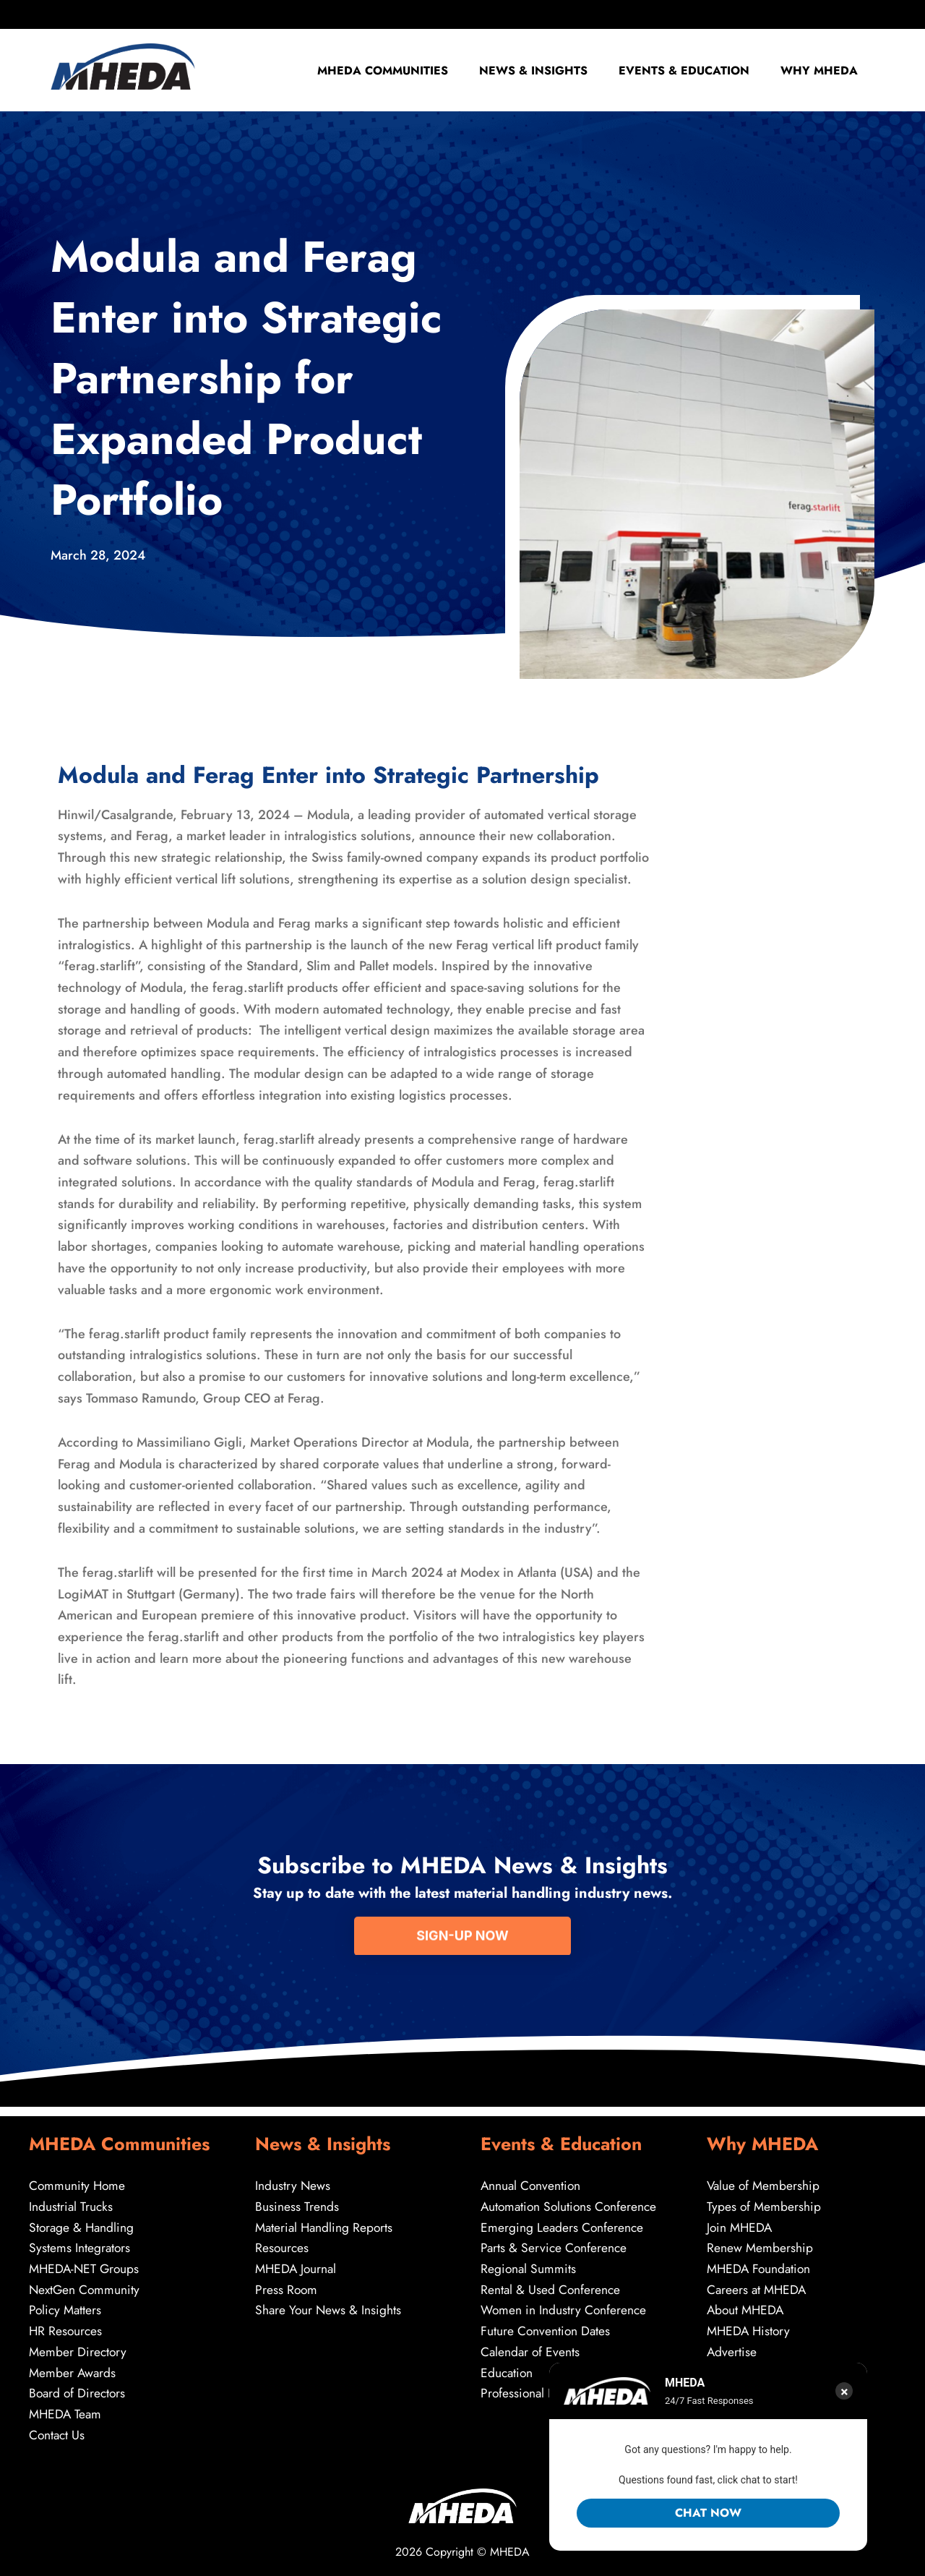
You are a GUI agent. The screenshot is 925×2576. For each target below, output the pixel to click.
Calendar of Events (531, 2348)
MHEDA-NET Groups (86, 2262)
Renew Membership (760, 2240)
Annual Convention (532, 2176)
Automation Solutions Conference (571, 2197)
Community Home (78, 2176)
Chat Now (708, 2512)
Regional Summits (529, 2262)
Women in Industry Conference (565, 2304)
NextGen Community (85, 2284)
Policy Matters (66, 2304)
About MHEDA (747, 2304)
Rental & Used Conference (551, 2284)
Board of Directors (79, 2391)
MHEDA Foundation (760, 2262)
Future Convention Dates (546, 2326)
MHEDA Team (66, 2412)
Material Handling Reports (326, 2219)
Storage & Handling (83, 2219)
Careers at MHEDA (758, 2284)
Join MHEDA (741, 2219)
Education (508, 2370)
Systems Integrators (80, 2240)
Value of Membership (764, 2176)
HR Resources (66, 2326)
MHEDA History (750, 2326)
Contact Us (58, 2434)
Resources (282, 2240)
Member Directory (79, 2348)
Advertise (732, 2348)
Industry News (293, 2176)
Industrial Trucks (71, 2197)
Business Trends (297, 2197)
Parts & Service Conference (555, 2240)
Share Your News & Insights (329, 2304)
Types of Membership (764, 2197)
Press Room (287, 2284)
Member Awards (73, 2370)
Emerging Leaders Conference (563, 2219)
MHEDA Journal (297, 2262)
